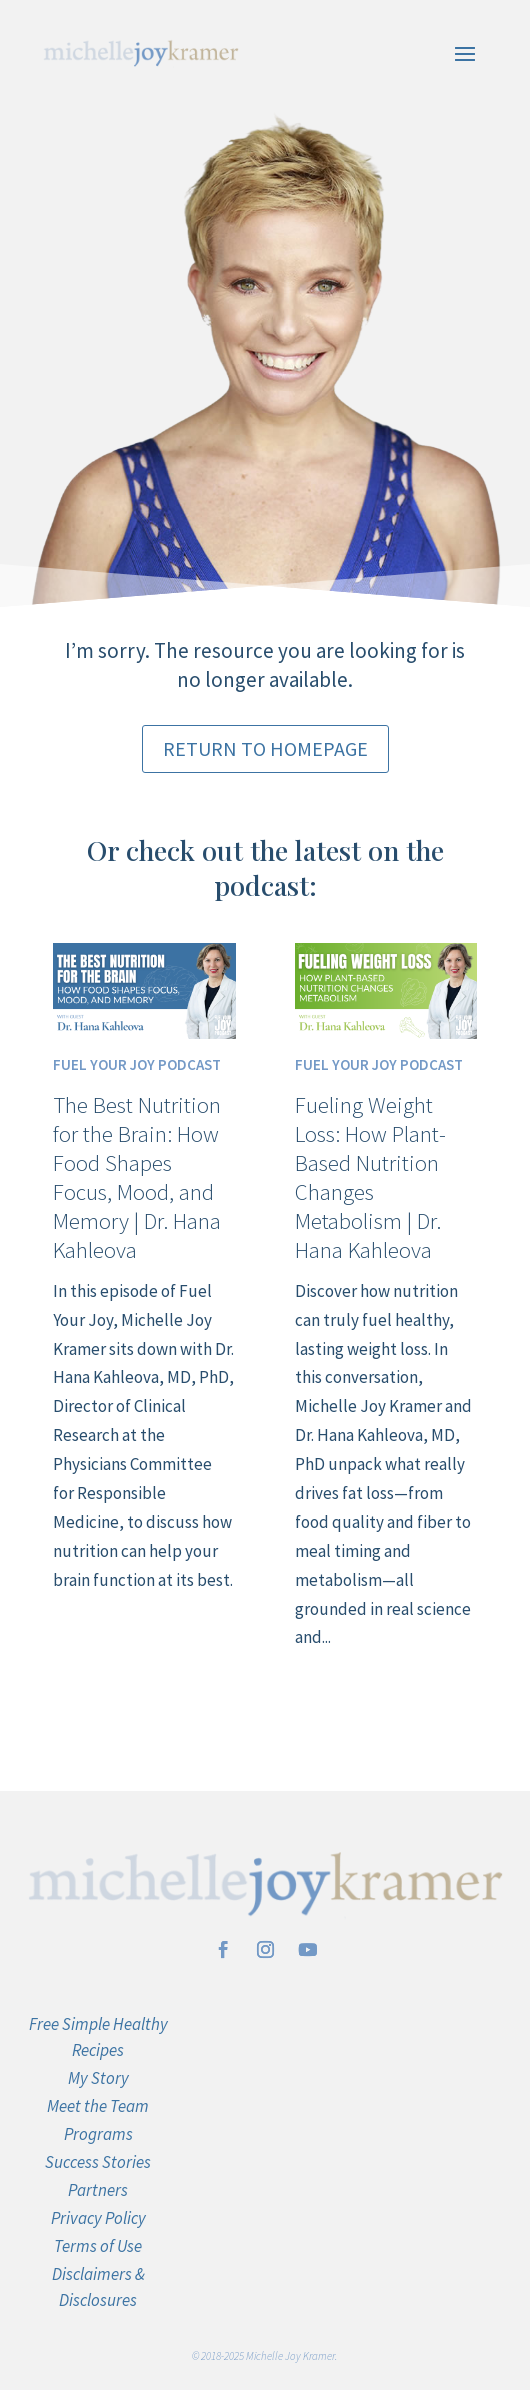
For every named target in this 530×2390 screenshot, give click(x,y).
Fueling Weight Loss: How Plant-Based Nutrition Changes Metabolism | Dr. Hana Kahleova (370, 1176)
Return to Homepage (265, 748)
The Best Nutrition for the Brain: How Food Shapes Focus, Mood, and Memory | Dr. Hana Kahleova (137, 1176)
